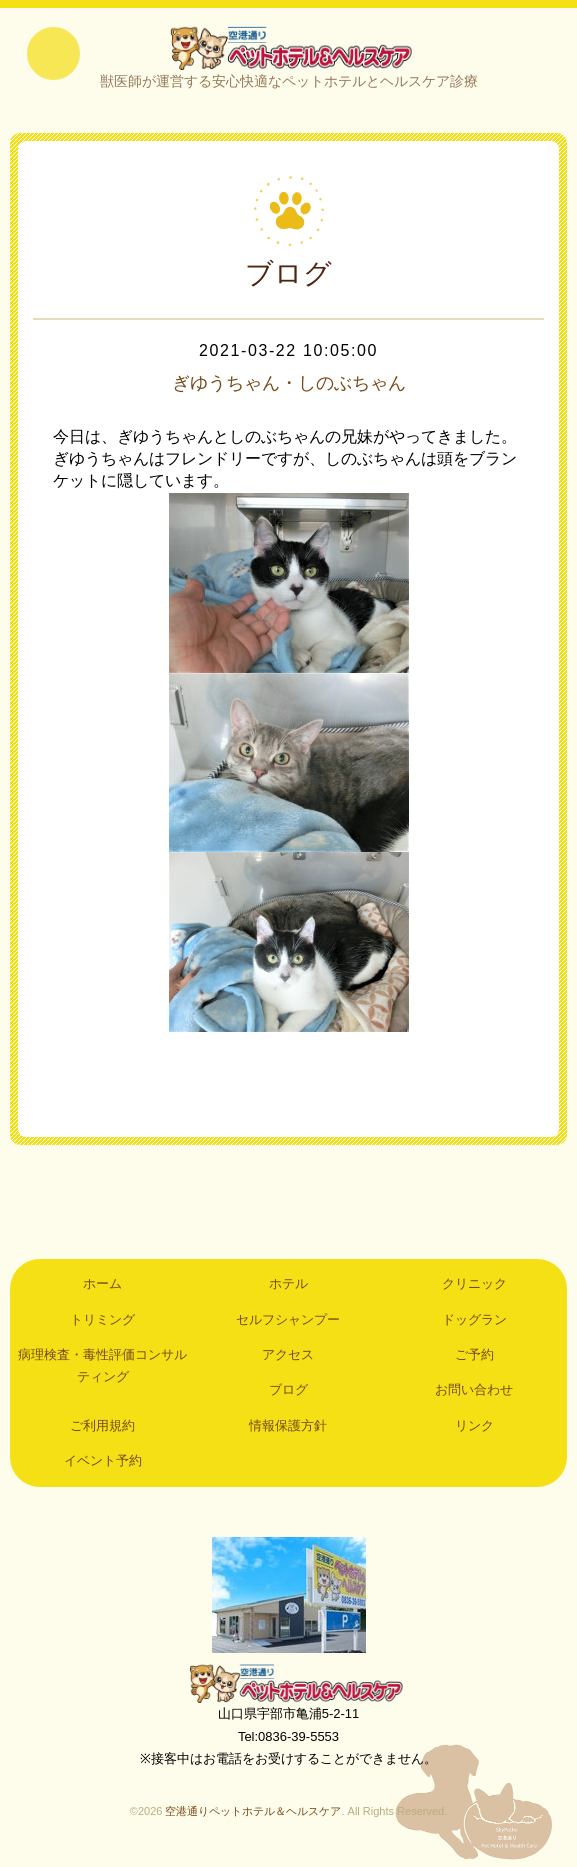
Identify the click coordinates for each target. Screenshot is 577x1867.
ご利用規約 (102, 1430)
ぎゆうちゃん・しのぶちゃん (289, 388)
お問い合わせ (474, 1394)
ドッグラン (474, 1323)
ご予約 (474, 1359)
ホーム (102, 1288)
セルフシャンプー (288, 1323)
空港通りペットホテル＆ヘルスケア (289, 1688)
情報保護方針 (288, 1430)
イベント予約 (103, 1465)
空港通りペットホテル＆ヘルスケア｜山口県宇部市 (289, 50)
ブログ (288, 1394)
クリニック (474, 1288)
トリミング (102, 1323)
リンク (474, 1430)
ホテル (288, 1288)
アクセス (288, 1359)
